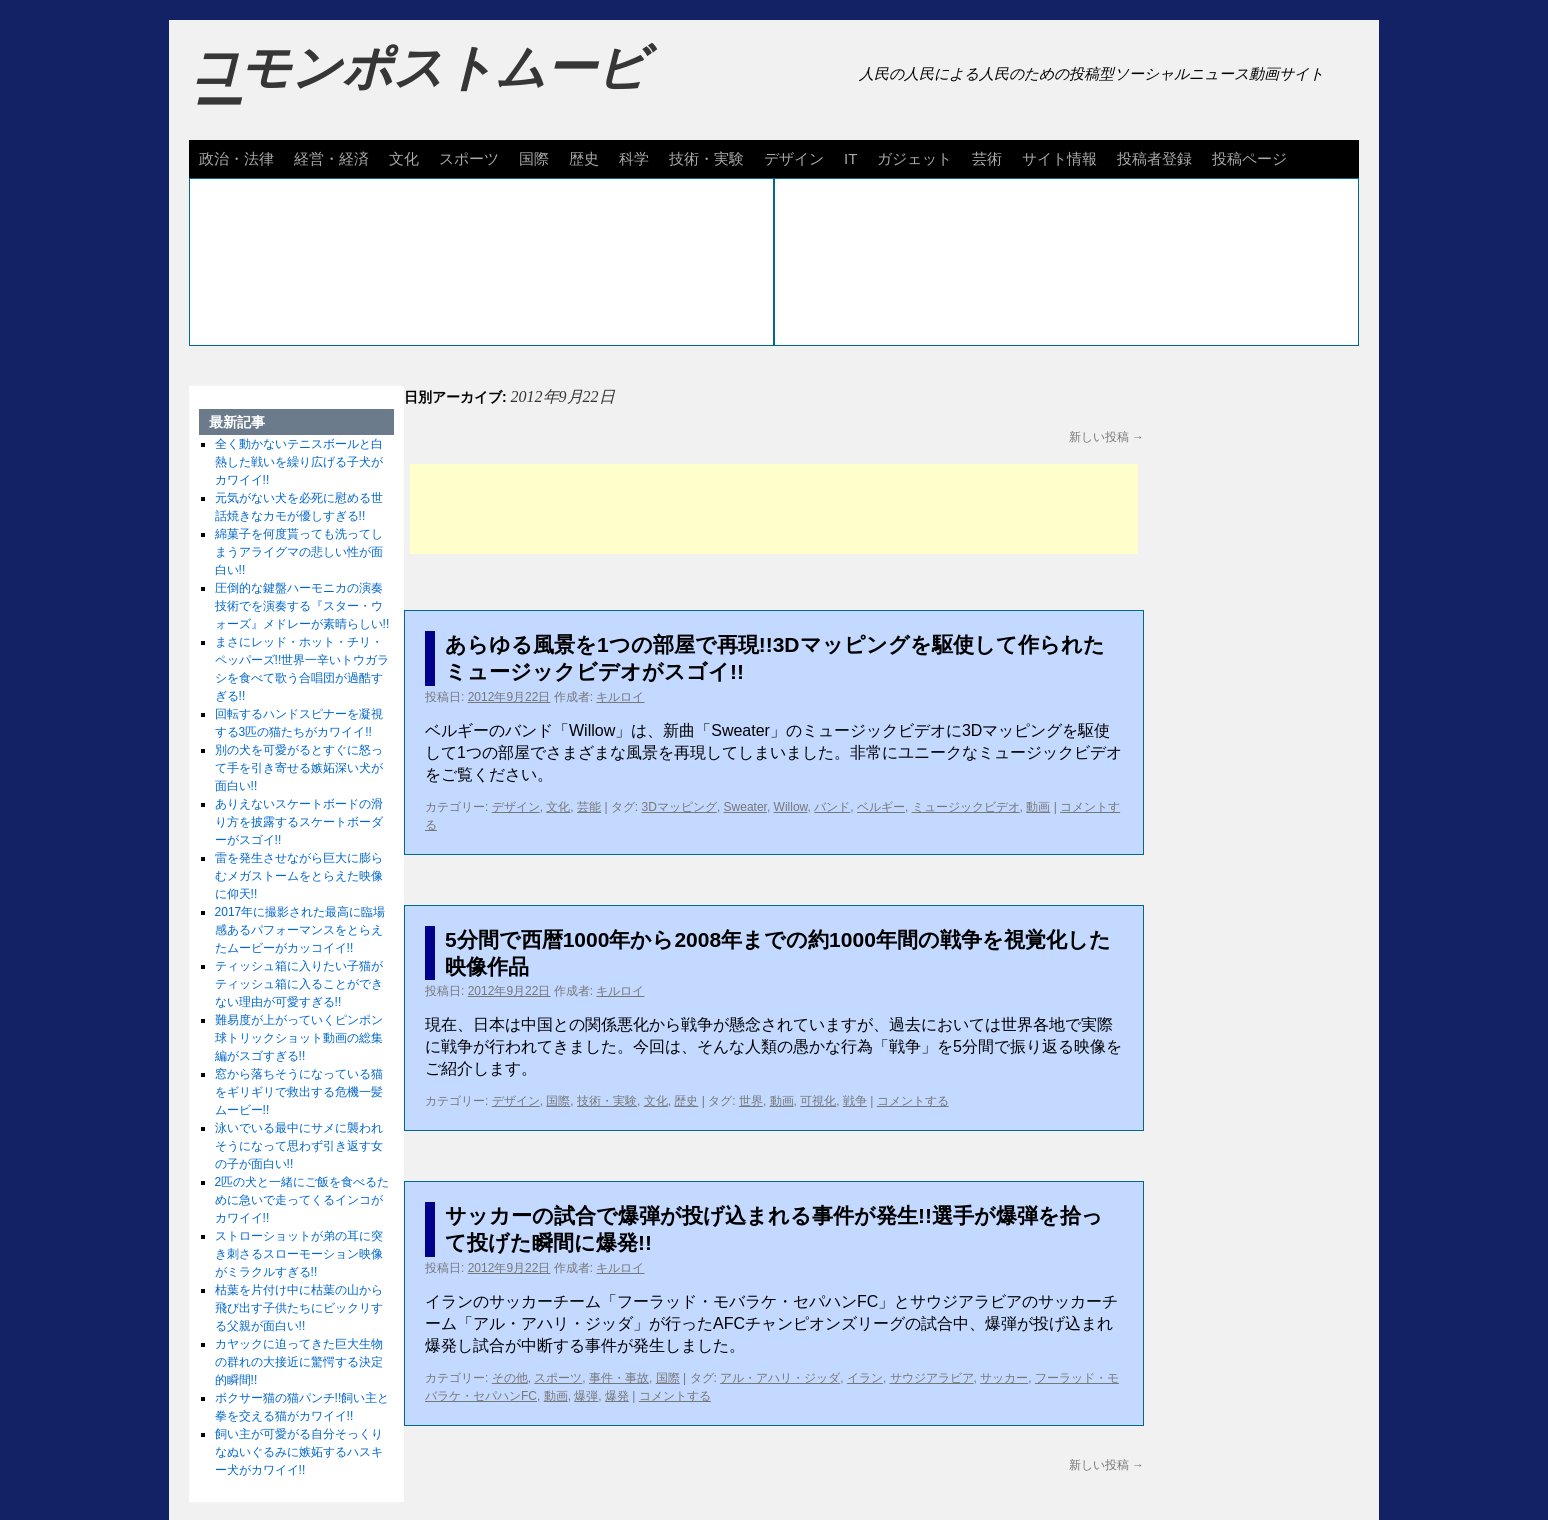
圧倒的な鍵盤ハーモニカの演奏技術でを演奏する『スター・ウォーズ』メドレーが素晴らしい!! (302, 606)
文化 (404, 158)
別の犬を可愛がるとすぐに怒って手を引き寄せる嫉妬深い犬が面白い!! (299, 768)
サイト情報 (1059, 158)
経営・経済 (331, 158)
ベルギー (881, 807)
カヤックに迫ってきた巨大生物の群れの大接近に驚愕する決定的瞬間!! (299, 1362)
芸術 (987, 158)
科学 (634, 158)
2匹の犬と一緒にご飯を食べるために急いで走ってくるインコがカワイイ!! (302, 1200)
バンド (832, 807)
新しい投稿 (1106, 437)
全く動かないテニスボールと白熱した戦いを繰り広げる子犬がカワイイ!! (299, 462)
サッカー (1004, 1378)
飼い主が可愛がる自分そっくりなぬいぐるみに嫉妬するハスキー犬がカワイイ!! (299, 1452)
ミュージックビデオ (966, 807)
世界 (751, 1101)
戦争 (855, 1101)
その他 (510, 1378)
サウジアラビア (932, 1378)
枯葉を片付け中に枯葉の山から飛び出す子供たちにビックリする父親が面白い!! (299, 1308)
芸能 (589, 807)
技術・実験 (706, 158)
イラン (865, 1378)
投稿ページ (1249, 158)
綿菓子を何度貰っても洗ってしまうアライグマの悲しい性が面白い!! (299, 552)
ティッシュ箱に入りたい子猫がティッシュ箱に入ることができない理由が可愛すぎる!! (299, 984)
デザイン (794, 158)
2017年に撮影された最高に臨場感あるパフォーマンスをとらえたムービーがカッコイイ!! (300, 930)
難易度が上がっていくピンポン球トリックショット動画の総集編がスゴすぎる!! (299, 1038)
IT (850, 158)
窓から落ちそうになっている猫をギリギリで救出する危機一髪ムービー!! (299, 1092)
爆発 (617, 1396)
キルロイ (620, 697)
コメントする (913, 1101)
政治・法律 (236, 158)
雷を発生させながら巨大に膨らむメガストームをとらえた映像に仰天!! (299, 876)
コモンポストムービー (418, 86)
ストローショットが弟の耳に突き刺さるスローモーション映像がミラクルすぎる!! (299, 1254)
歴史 (584, 158)
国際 (534, 158)
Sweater (745, 807)
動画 (1038, 807)
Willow (791, 807)
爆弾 (586, 1396)
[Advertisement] (774, 509)
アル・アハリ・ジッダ (780, 1378)
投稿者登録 (1154, 158)
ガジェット (914, 158)
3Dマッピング (679, 807)
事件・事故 (619, 1378)
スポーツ (469, 158)
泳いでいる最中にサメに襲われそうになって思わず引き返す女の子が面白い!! (299, 1146)
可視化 (818, 1101)
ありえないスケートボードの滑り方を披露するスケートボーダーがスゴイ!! (299, 822)
